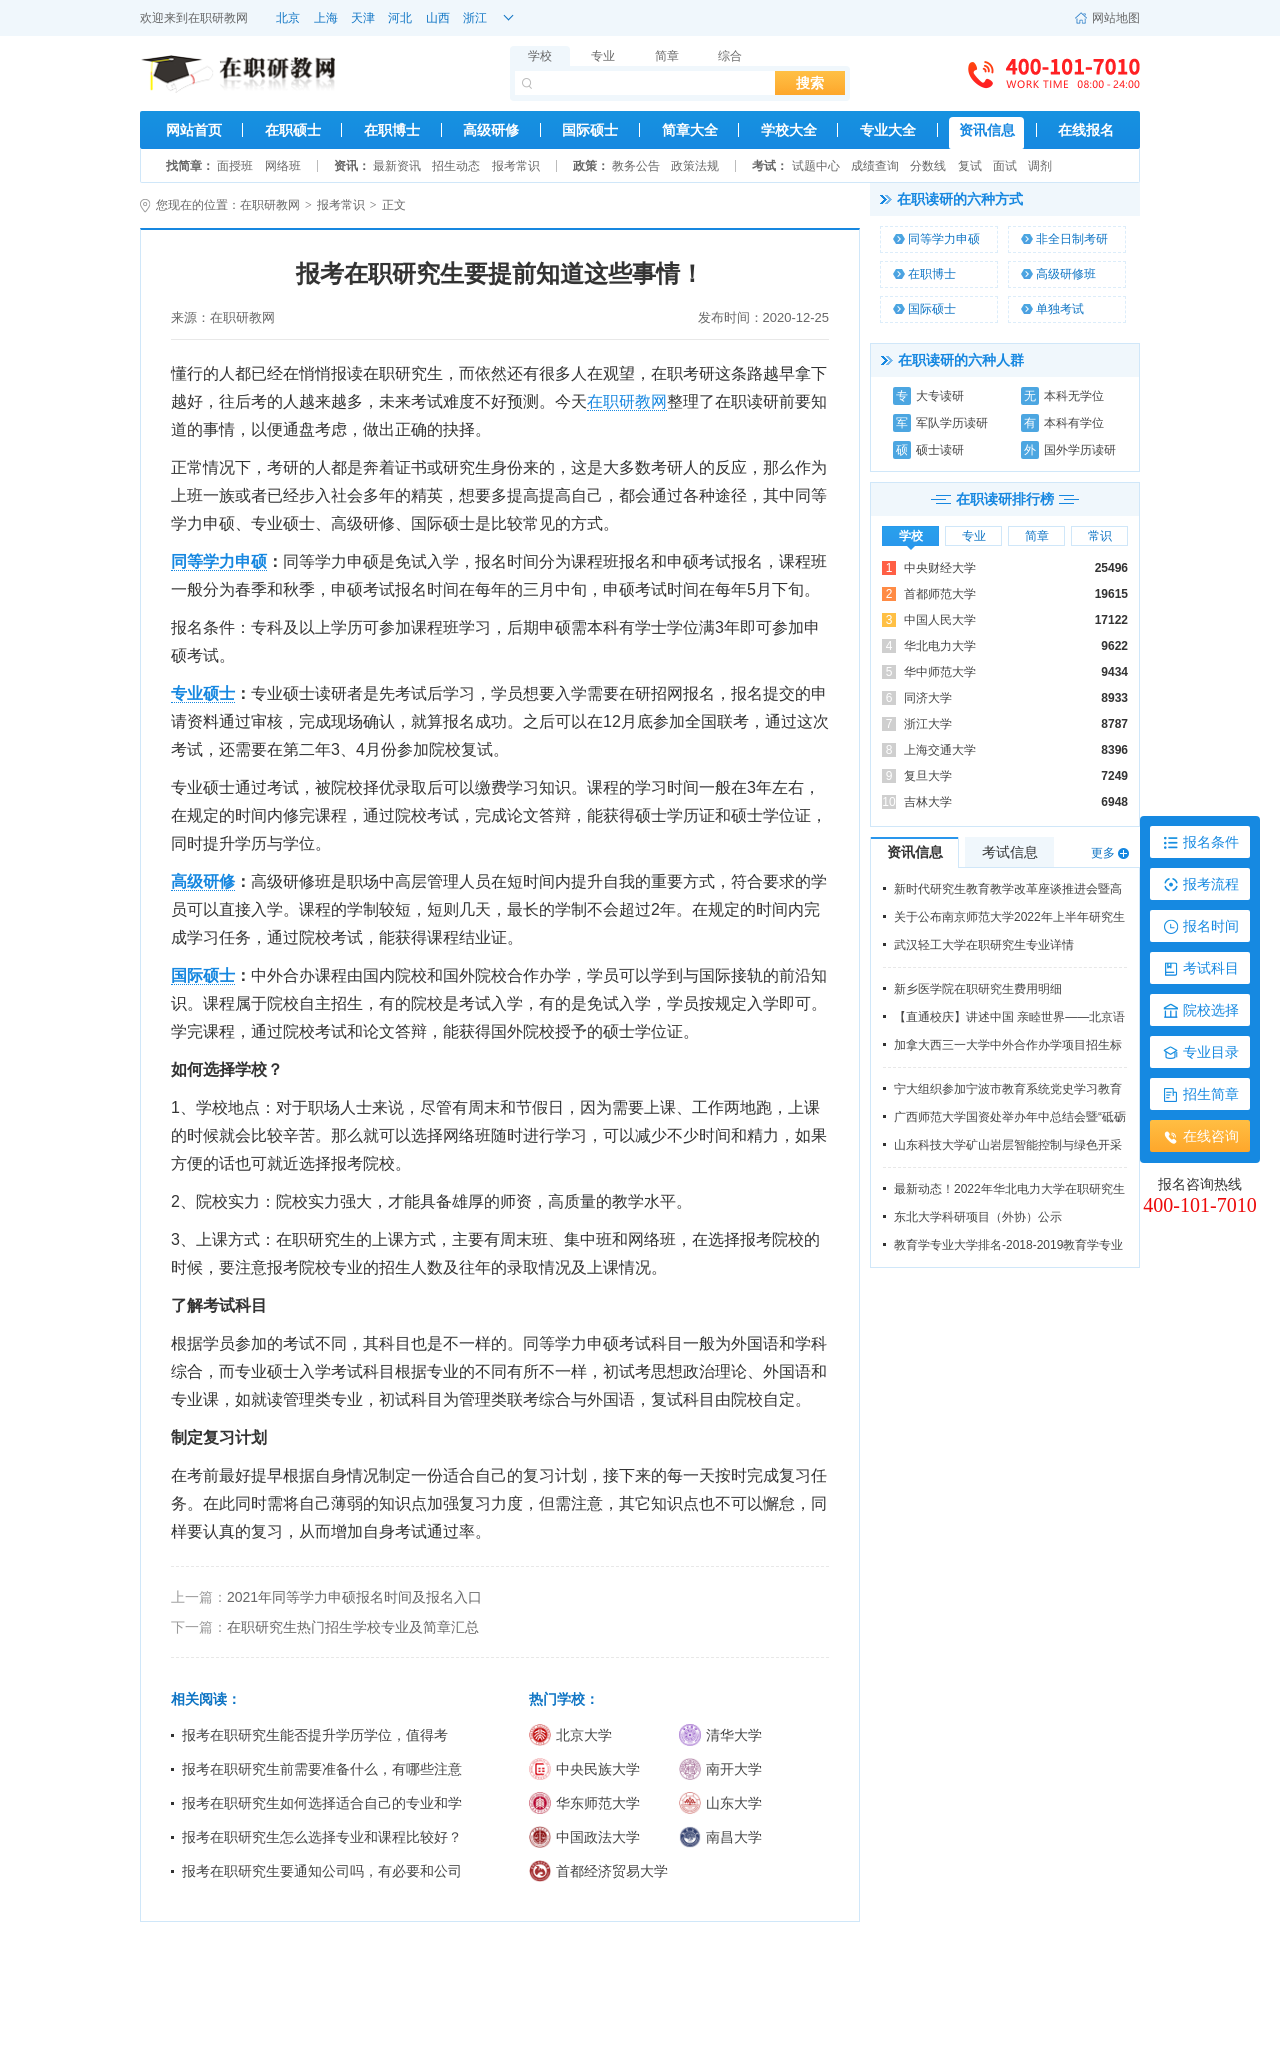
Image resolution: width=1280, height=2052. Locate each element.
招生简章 (1211, 1094)
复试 (970, 166)
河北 (400, 18)
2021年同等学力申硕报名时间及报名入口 (354, 1597)
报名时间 (1211, 926)
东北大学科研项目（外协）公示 (978, 1217)
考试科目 (1211, 968)
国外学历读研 (1068, 450)
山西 (438, 18)
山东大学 (720, 1803)
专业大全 (888, 130)
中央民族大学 (584, 1769)
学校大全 (789, 130)
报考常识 (516, 166)
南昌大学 (720, 1837)
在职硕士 (293, 130)
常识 (1100, 536)
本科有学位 (1062, 423)
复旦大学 (928, 776)
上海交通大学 (940, 750)
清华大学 (720, 1735)
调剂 (1040, 166)
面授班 (235, 166)
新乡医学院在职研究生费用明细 (978, 989)
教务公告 (636, 166)
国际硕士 (590, 130)
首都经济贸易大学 (598, 1871)
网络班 (283, 166)
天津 (363, 18)
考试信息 (1010, 852)
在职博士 (392, 130)
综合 (730, 56)
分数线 (928, 166)
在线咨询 (1211, 1136)
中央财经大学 (940, 568)
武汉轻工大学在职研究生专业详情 (984, 945)
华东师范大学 (584, 1803)
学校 (540, 56)
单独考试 (1052, 309)
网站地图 (1107, 18)
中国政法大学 (584, 1837)
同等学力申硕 (936, 239)
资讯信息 (987, 130)
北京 (288, 18)
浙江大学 (928, 724)
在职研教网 (218, 18)
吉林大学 (928, 802)
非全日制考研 (1064, 239)
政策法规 (695, 166)
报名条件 (1211, 842)
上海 (326, 18)
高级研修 (491, 130)
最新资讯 (397, 166)
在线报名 (1086, 130)
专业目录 (1211, 1052)
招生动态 (456, 166)
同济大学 (928, 698)
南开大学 (720, 1769)
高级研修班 (1058, 274)
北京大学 (570, 1735)
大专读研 (928, 396)
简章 (667, 56)
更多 (1103, 853)
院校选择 (1211, 1010)
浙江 (475, 18)
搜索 (810, 83)
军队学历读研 (940, 423)
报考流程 (1211, 884)
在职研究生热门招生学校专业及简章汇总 (353, 1627)
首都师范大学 (940, 594)
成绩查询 (875, 166)
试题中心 (816, 166)
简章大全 (690, 130)
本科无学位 (1062, 396)
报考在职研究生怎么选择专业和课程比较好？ (322, 1837)
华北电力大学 (940, 646)
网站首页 (194, 130)
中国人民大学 (940, 620)
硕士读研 (928, 450)
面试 (1005, 166)
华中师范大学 (940, 672)
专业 (603, 56)
